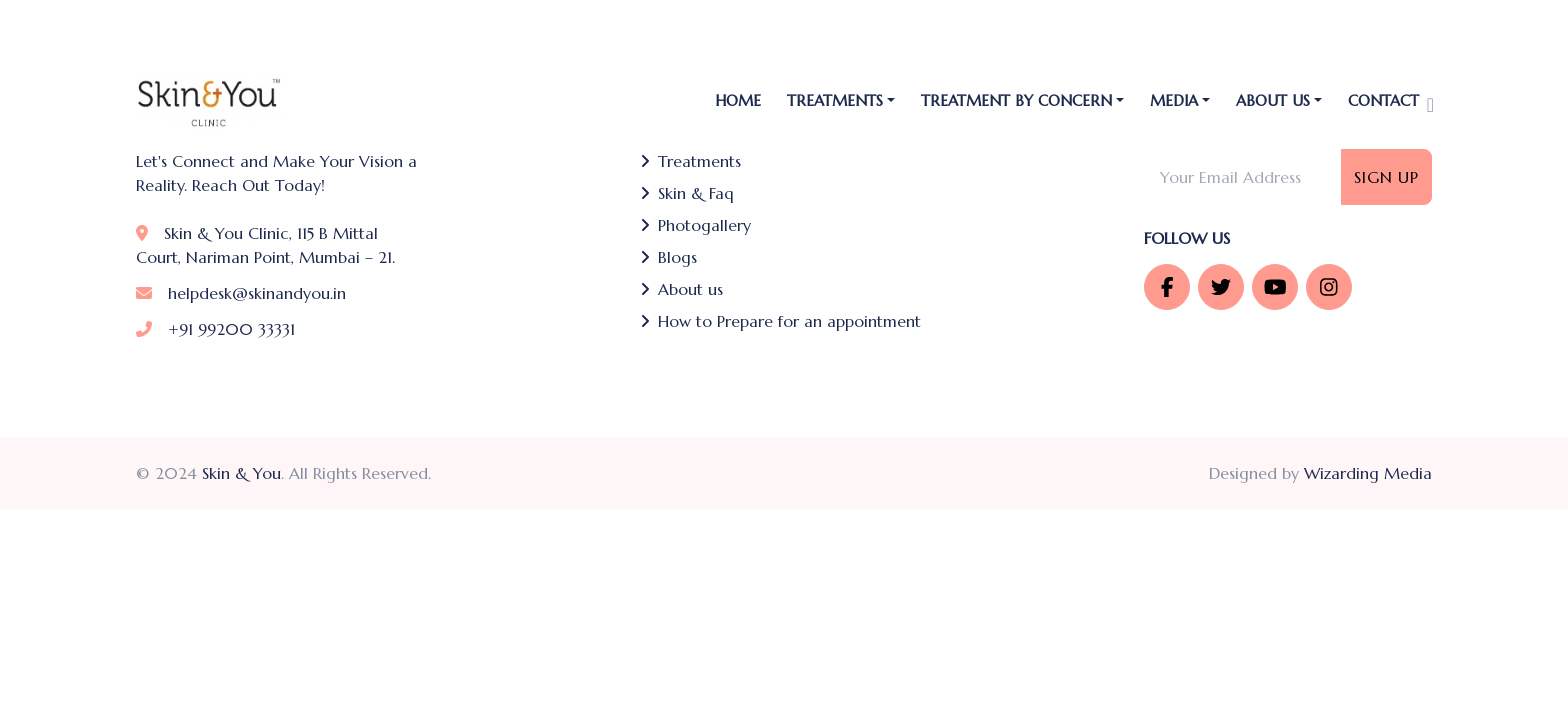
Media (1174, 100)
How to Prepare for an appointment (780, 321)
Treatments (690, 161)
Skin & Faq (687, 193)
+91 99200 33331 (215, 329)
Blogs (668, 257)
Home (738, 100)
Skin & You (241, 473)
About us (681, 289)
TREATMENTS (835, 100)
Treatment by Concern (1016, 100)
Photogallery (695, 225)
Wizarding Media (1368, 473)
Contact (1383, 100)
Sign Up (1386, 177)
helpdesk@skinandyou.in (241, 293)
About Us (1273, 100)
